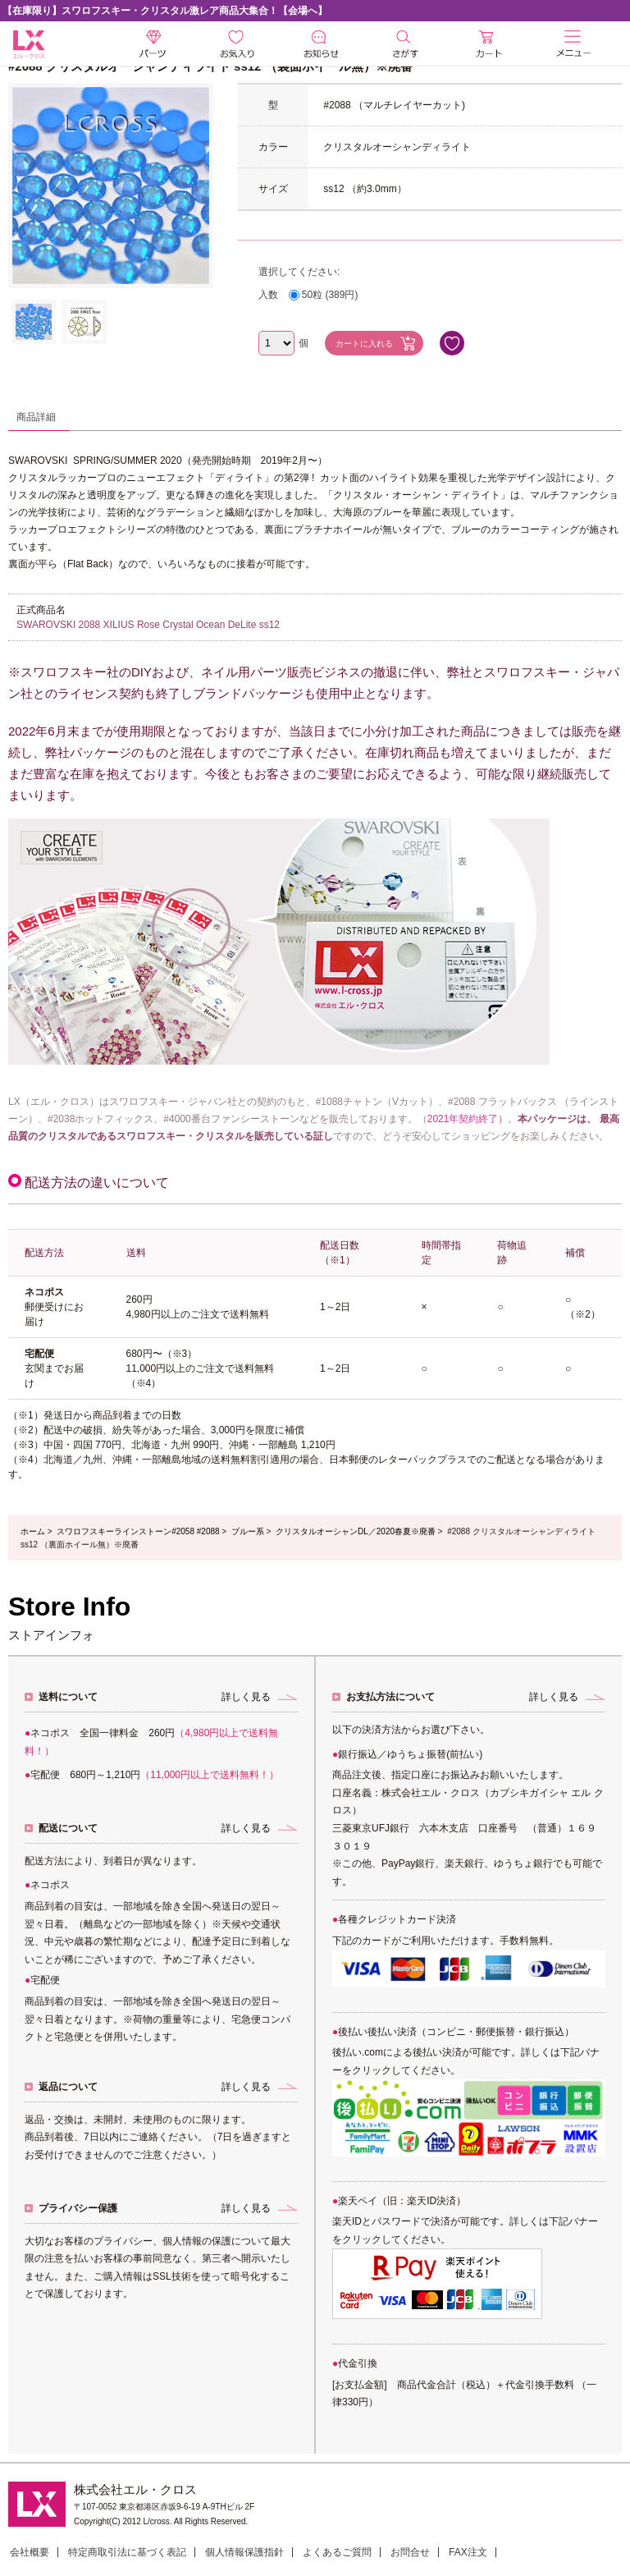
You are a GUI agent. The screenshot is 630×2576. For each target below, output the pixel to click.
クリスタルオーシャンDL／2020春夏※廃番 (356, 1531)
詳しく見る (246, 1697)
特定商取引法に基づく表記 (127, 2552)
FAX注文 (468, 2552)
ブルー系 (247, 1531)
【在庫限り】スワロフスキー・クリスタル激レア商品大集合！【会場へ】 (164, 10)
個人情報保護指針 (244, 2552)
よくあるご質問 (337, 2552)
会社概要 (29, 2552)
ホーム (33, 1531)
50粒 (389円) (330, 294)
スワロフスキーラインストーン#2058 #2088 (138, 1531)
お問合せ (410, 2552)
